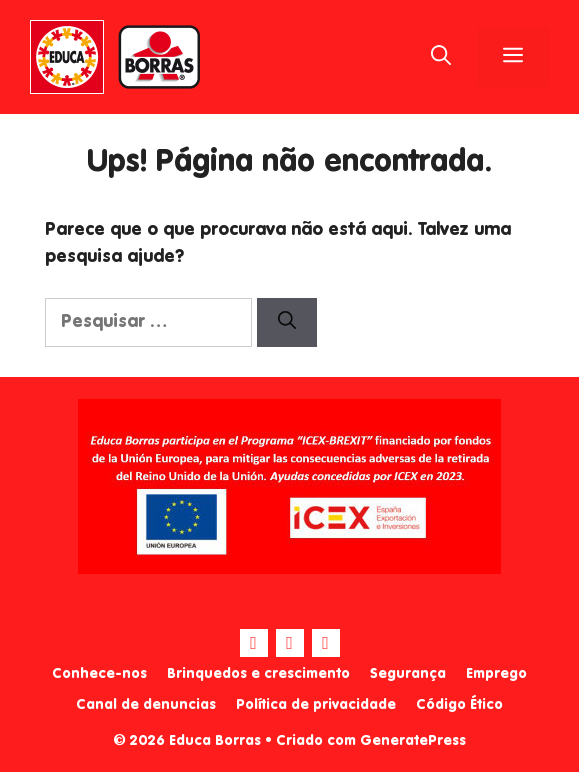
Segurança (408, 674)
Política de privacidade (316, 705)
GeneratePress (413, 741)
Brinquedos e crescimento (258, 674)
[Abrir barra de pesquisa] (441, 57)
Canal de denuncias (146, 705)
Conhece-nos (99, 674)
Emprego (496, 674)
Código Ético (459, 705)
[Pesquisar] (287, 322)
